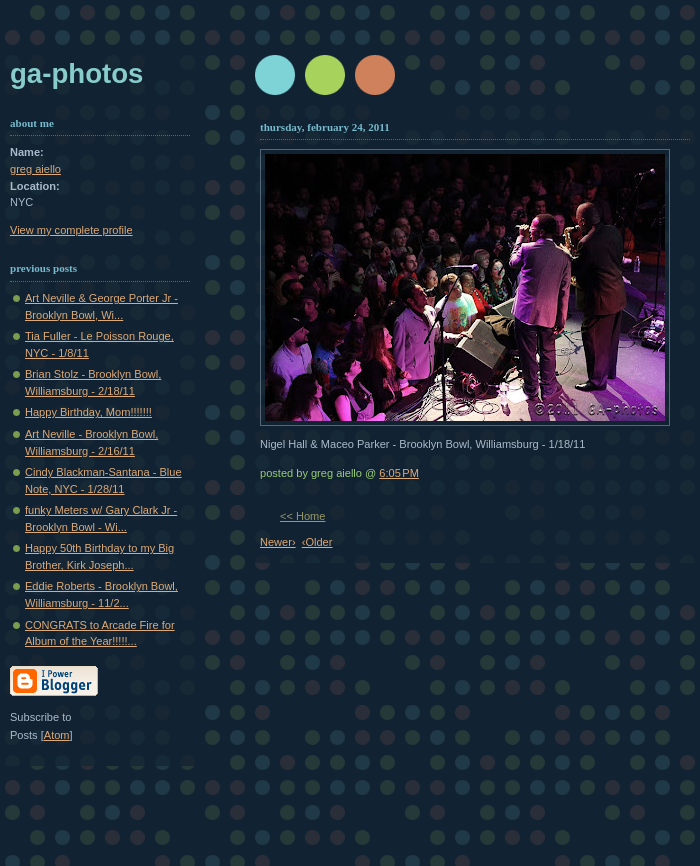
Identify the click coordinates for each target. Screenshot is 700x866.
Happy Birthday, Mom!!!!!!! (88, 412)
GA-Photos (76, 73)
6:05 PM (399, 473)
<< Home (302, 516)
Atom (57, 735)
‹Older (317, 542)
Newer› (278, 542)
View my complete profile (71, 230)
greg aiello (35, 169)
